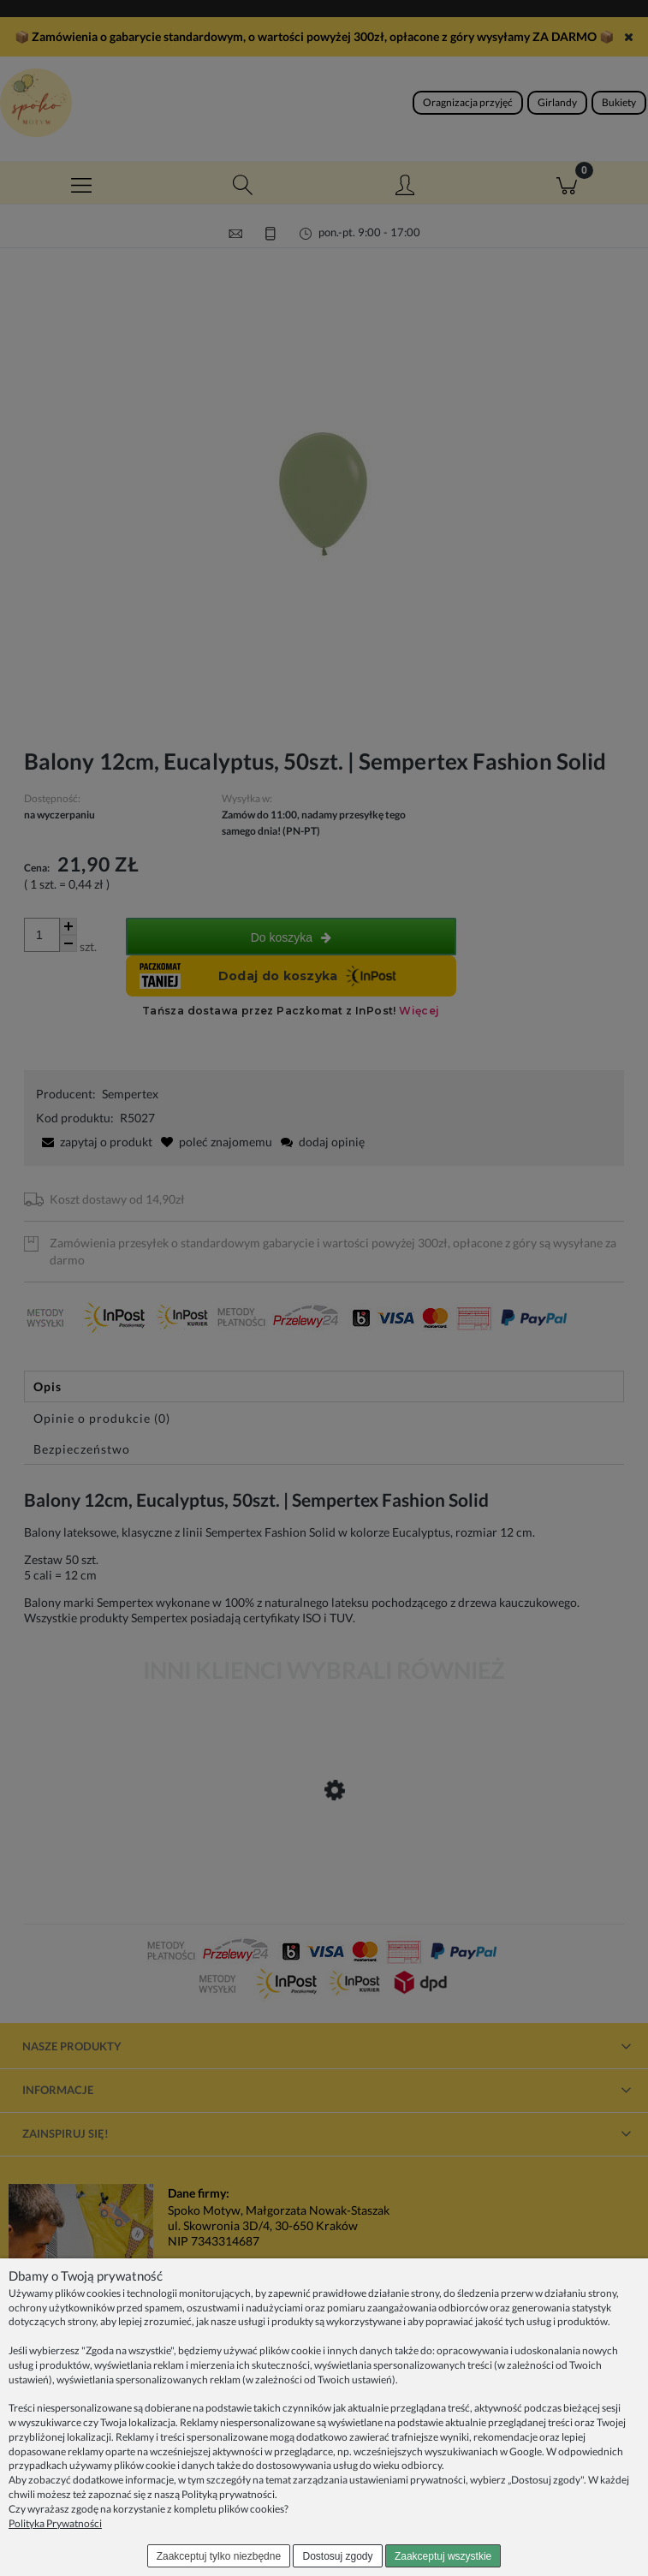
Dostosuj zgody (338, 2556)
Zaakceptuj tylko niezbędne (219, 2556)
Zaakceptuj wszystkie (443, 2556)
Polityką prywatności (228, 2494)
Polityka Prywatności (55, 2523)
